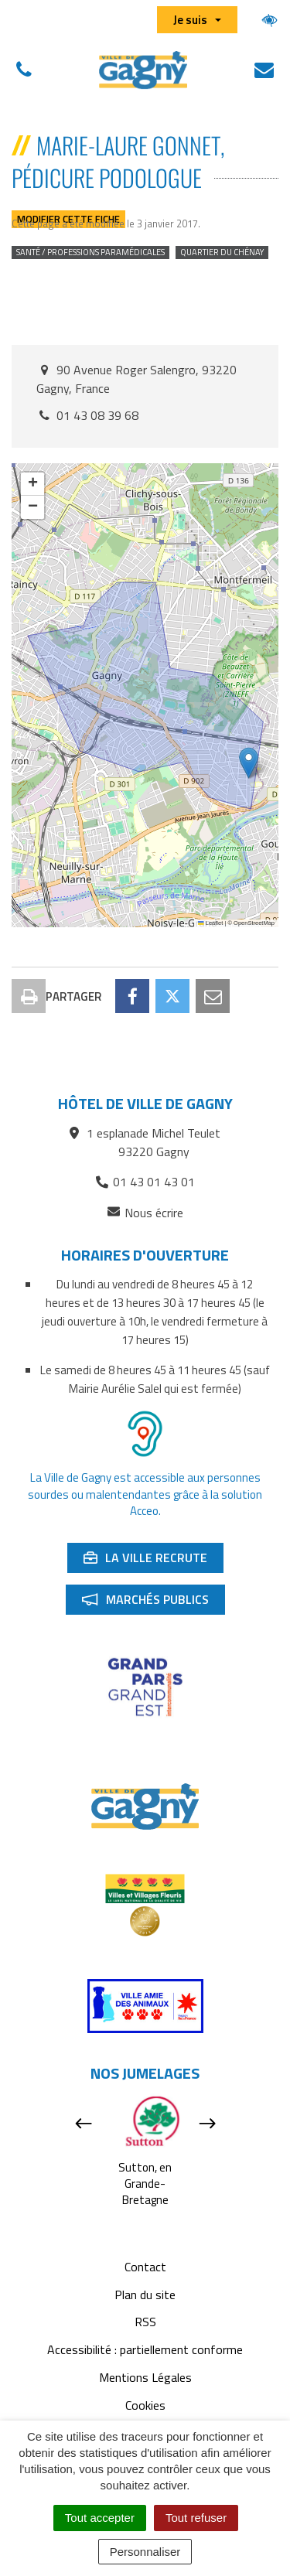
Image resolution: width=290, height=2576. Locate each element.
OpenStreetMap (254, 923)
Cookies (145, 2405)
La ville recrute (153, 1560)
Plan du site (145, 2294)
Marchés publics (153, 1602)
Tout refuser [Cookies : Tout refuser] (196, 2517)
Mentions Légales (145, 2377)
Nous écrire (145, 1213)
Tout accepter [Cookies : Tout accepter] (100, 2517)
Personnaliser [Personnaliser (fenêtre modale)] (145, 2551)
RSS (145, 2321)
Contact (145, 2266)
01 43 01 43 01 (145, 1181)
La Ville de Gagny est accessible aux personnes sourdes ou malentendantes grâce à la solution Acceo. (145, 1494)
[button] (248, 763)
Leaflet (210, 923)
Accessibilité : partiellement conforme (145, 2349)
